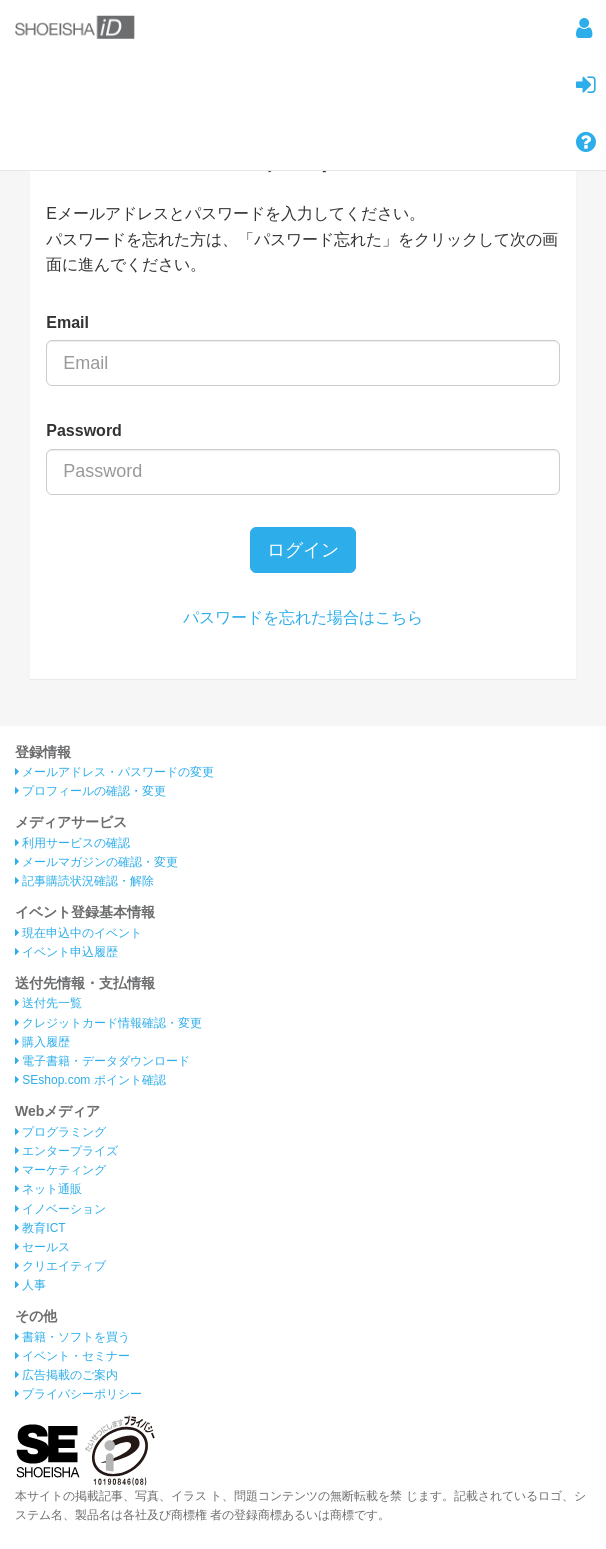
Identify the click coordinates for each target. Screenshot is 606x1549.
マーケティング (60, 1170)
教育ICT (40, 1228)
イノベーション (60, 1209)
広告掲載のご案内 (66, 1375)
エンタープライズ (66, 1151)
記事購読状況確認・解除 (84, 881)
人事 (30, 1285)
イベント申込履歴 (66, 952)
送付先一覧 (48, 1003)
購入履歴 (42, 1042)
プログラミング (60, 1132)
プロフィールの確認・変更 (90, 791)
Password (84, 430)
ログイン (303, 550)
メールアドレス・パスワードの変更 (114, 772)
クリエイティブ (60, 1266)
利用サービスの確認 (72, 843)
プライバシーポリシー (78, 1394)
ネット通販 (48, 1189)
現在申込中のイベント (78, 933)
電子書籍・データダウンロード (102, 1061)
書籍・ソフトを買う (72, 1337)
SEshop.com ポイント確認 (90, 1080)
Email (67, 322)
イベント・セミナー (72, 1356)
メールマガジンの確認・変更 (96, 862)
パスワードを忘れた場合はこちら (303, 617)
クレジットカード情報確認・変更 (108, 1023)
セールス (42, 1247)
